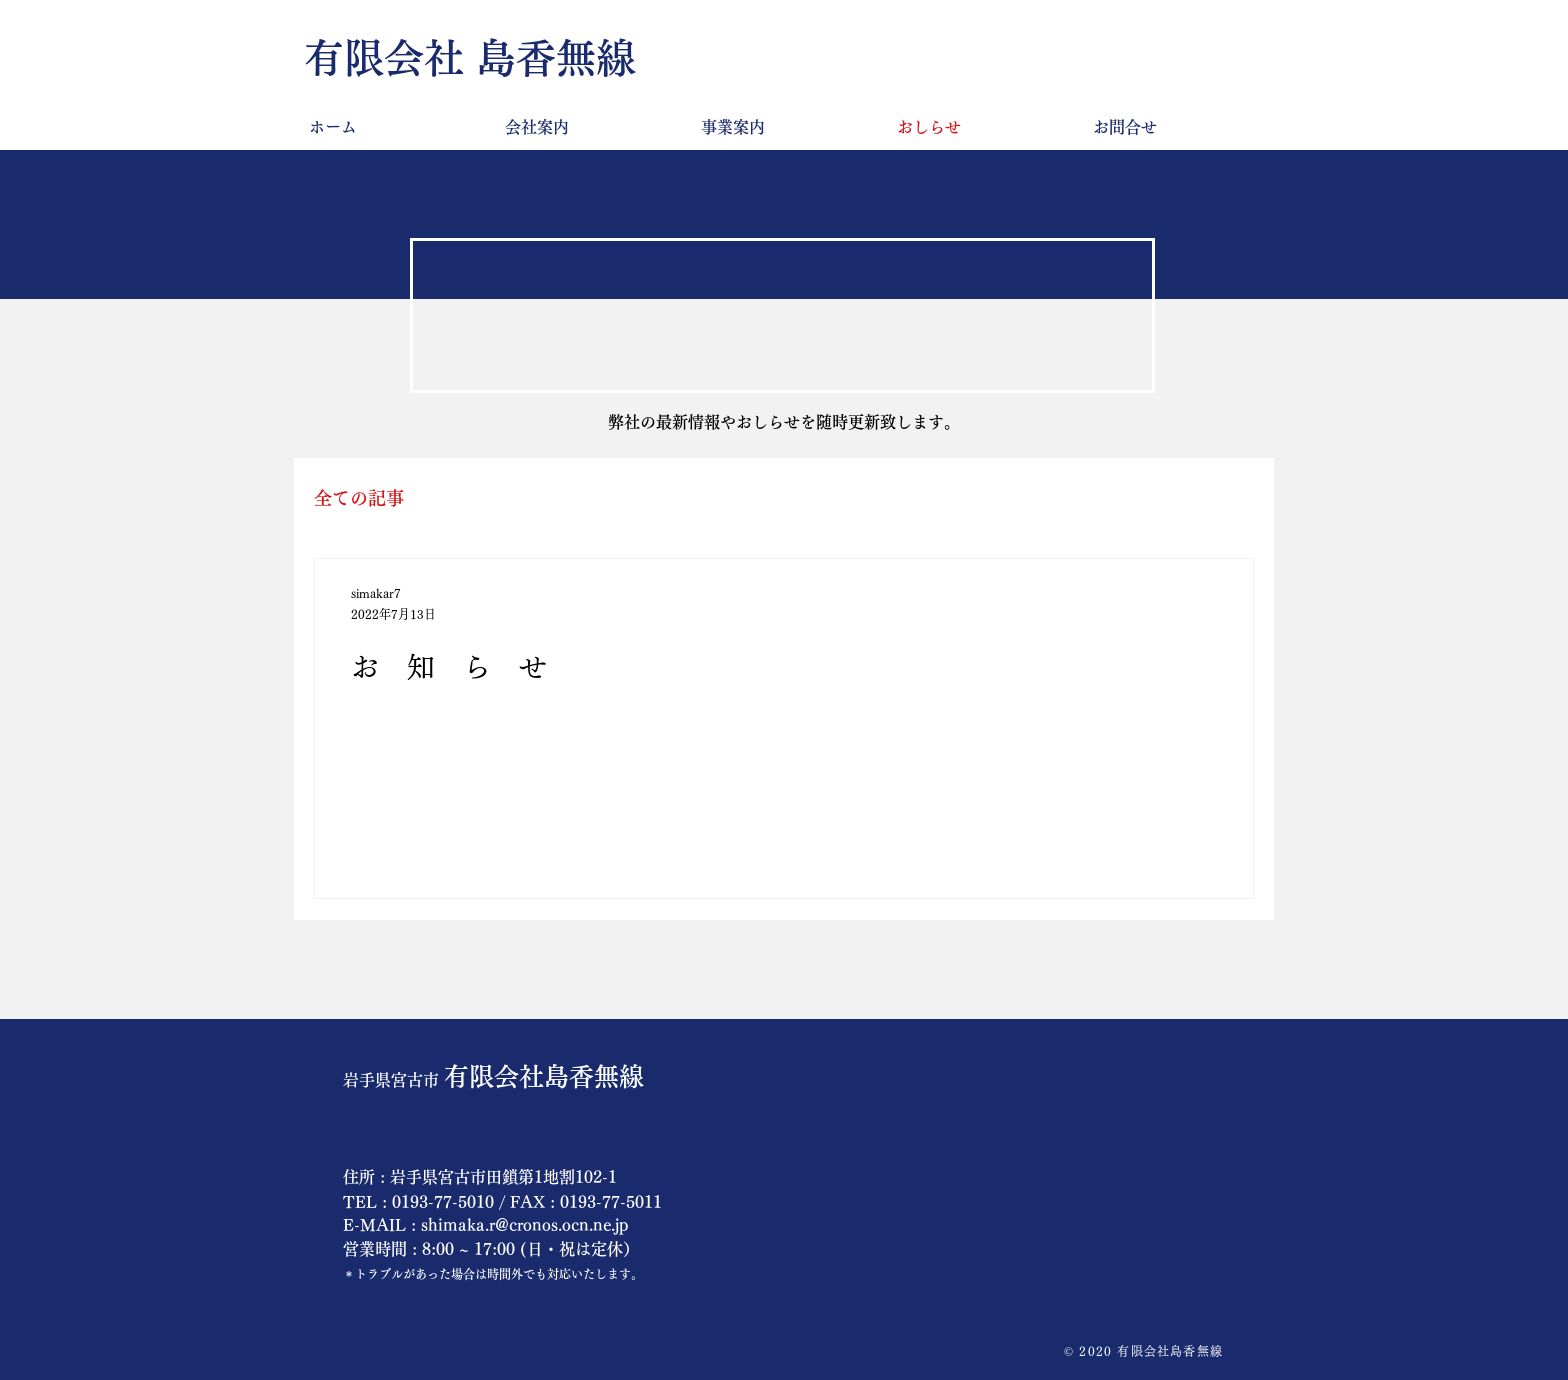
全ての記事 (359, 498)
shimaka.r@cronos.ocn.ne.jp (524, 1225)
